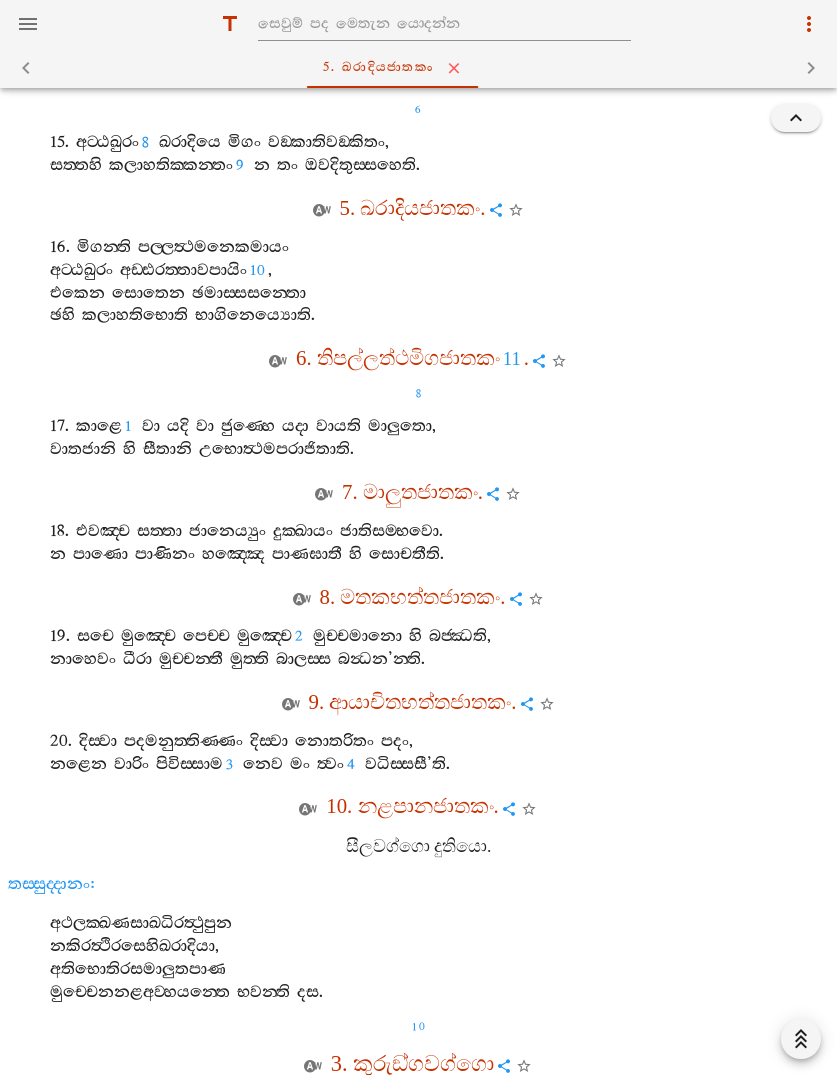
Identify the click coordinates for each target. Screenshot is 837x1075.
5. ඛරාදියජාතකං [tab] (422, 68)
